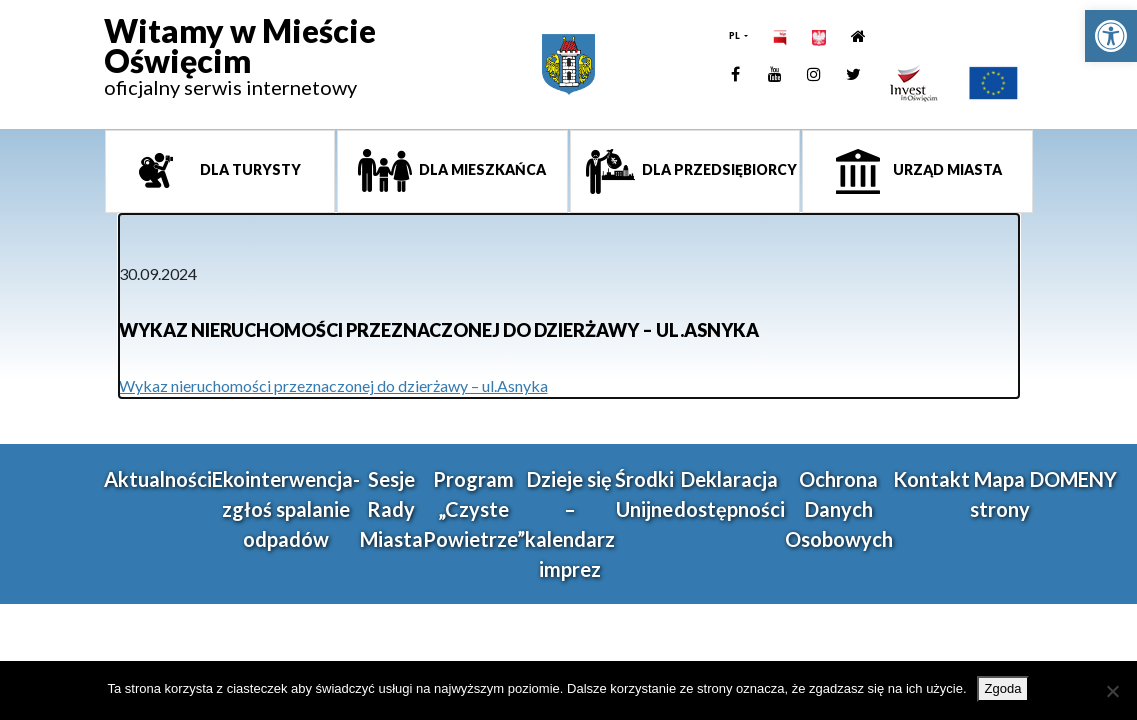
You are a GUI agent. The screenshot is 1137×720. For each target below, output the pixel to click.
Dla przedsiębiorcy (718, 169)
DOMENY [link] (1073, 479)
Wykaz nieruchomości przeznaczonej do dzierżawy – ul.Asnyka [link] (333, 385)
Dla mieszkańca (481, 169)
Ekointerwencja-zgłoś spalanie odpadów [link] (286, 509)
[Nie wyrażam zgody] (1112, 691)
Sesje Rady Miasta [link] (391, 509)
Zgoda (1003, 688)
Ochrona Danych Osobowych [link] (839, 509)
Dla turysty (249, 169)
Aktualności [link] (158, 479)
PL (735, 35)
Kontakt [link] (931, 479)
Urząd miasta (946, 169)
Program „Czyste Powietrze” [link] (474, 509)
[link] (1111, 36)
